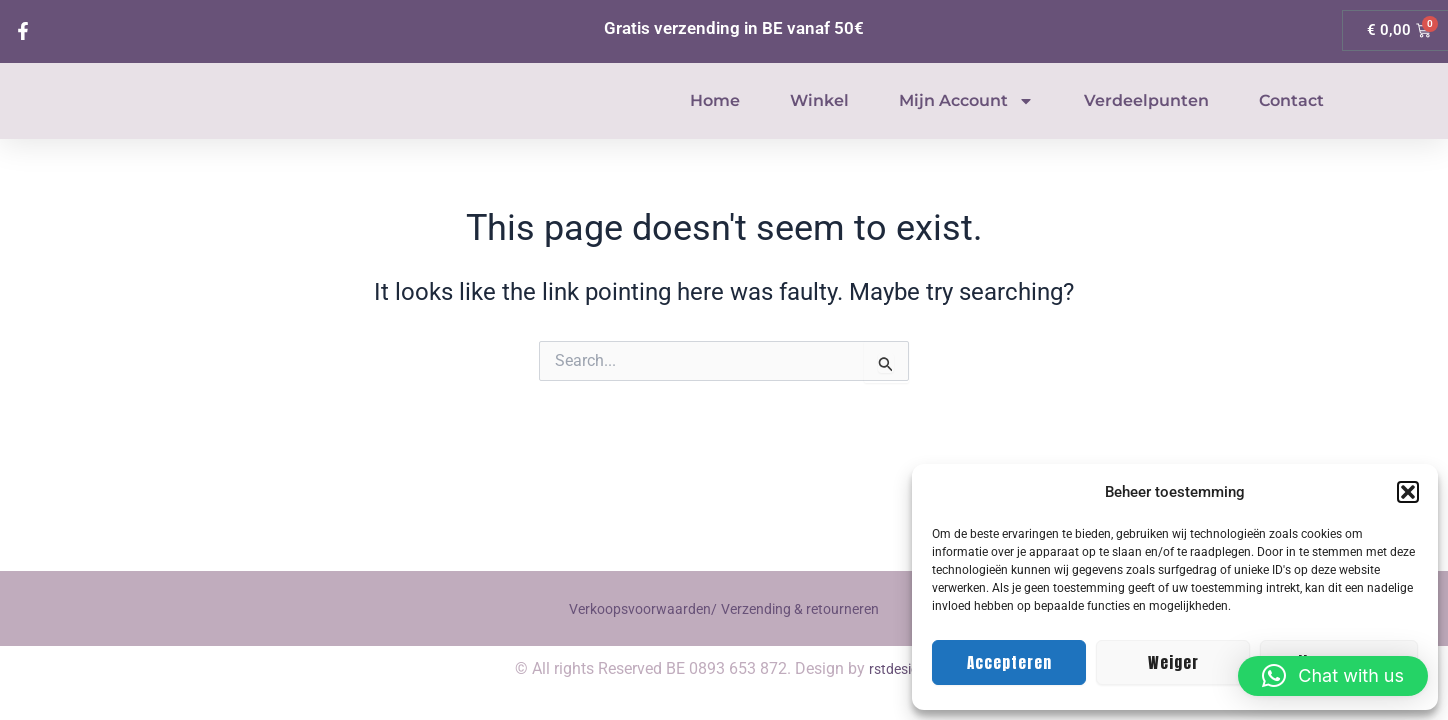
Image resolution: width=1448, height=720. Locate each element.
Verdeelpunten (1146, 122)
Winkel (819, 122)
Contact (1291, 122)
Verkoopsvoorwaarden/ (633, 608)
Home (715, 122)
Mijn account (966, 123)
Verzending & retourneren (808, 608)
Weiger (1173, 662)
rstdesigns (901, 668)
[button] (1408, 492)
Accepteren (1009, 662)
